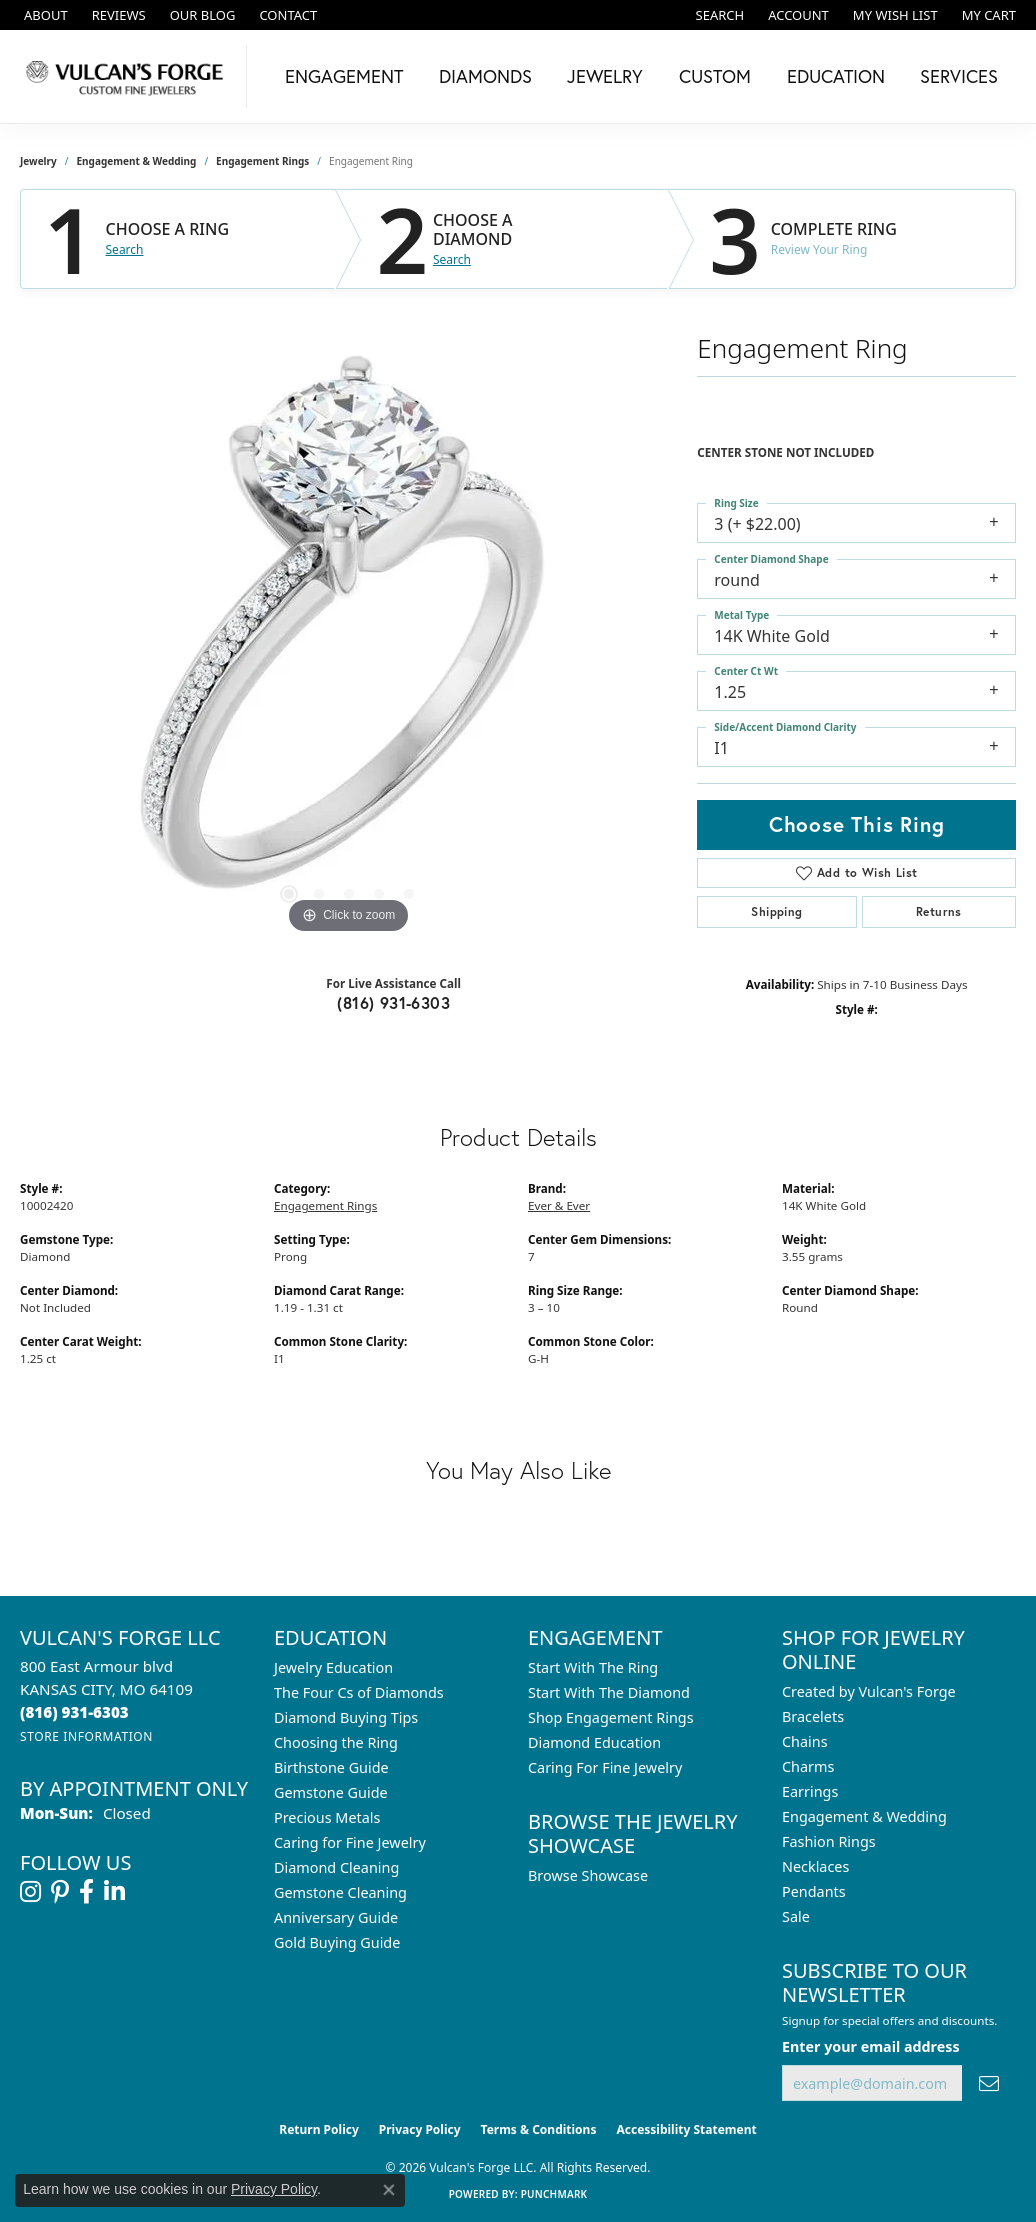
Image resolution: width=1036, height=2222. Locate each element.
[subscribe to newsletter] (989, 2083)
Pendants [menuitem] (814, 1891)
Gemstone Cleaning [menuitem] (340, 1892)
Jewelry (605, 76)
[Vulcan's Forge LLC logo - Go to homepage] (128, 76)
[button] (718, 15)
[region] (349, 639)
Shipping (776, 911)
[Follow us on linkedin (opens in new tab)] (114, 1892)
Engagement (344, 76)
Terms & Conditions (539, 2129)
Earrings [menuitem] (810, 1791)
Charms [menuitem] (808, 1766)
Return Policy (319, 2129)
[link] (44, 15)
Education (836, 76)
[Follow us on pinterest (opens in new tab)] (60, 1892)
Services (959, 76)
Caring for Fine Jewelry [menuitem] (350, 1842)
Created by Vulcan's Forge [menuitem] (869, 1691)
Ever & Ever (559, 1205)
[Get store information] (86, 1736)
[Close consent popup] (389, 2190)
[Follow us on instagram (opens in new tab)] (30, 1892)
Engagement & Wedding (137, 161)
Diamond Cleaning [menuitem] (336, 1867)
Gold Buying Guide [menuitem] (337, 1942)
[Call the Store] (74, 1712)
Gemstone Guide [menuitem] (331, 1792)
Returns (939, 911)
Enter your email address (871, 2046)
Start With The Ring (593, 1667)
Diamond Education (594, 1742)
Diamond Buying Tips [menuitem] (346, 1717)
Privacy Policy (420, 2129)
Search (125, 250)
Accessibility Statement (686, 2129)
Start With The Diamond (609, 1692)
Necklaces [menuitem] (815, 1866)
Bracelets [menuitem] (813, 1716)
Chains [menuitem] (805, 1741)
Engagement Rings (262, 161)
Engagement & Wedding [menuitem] (864, 1816)
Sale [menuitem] (796, 1916)
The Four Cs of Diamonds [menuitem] (359, 1692)
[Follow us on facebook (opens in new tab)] (86, 1892)
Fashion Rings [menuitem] (829, 1841)
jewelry (38, 161)
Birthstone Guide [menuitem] (331, 1767)
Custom (715, 76)
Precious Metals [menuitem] (327, 1817)
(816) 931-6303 (393, 1002)
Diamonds (485, 76)
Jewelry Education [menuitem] (333, 1667)
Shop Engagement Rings (611, 1717)
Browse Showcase (588, 1875)
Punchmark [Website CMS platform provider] (554, 2194)
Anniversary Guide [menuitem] (336, 1917)
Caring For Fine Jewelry (605, 1767)
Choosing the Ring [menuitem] (336, 1742)
